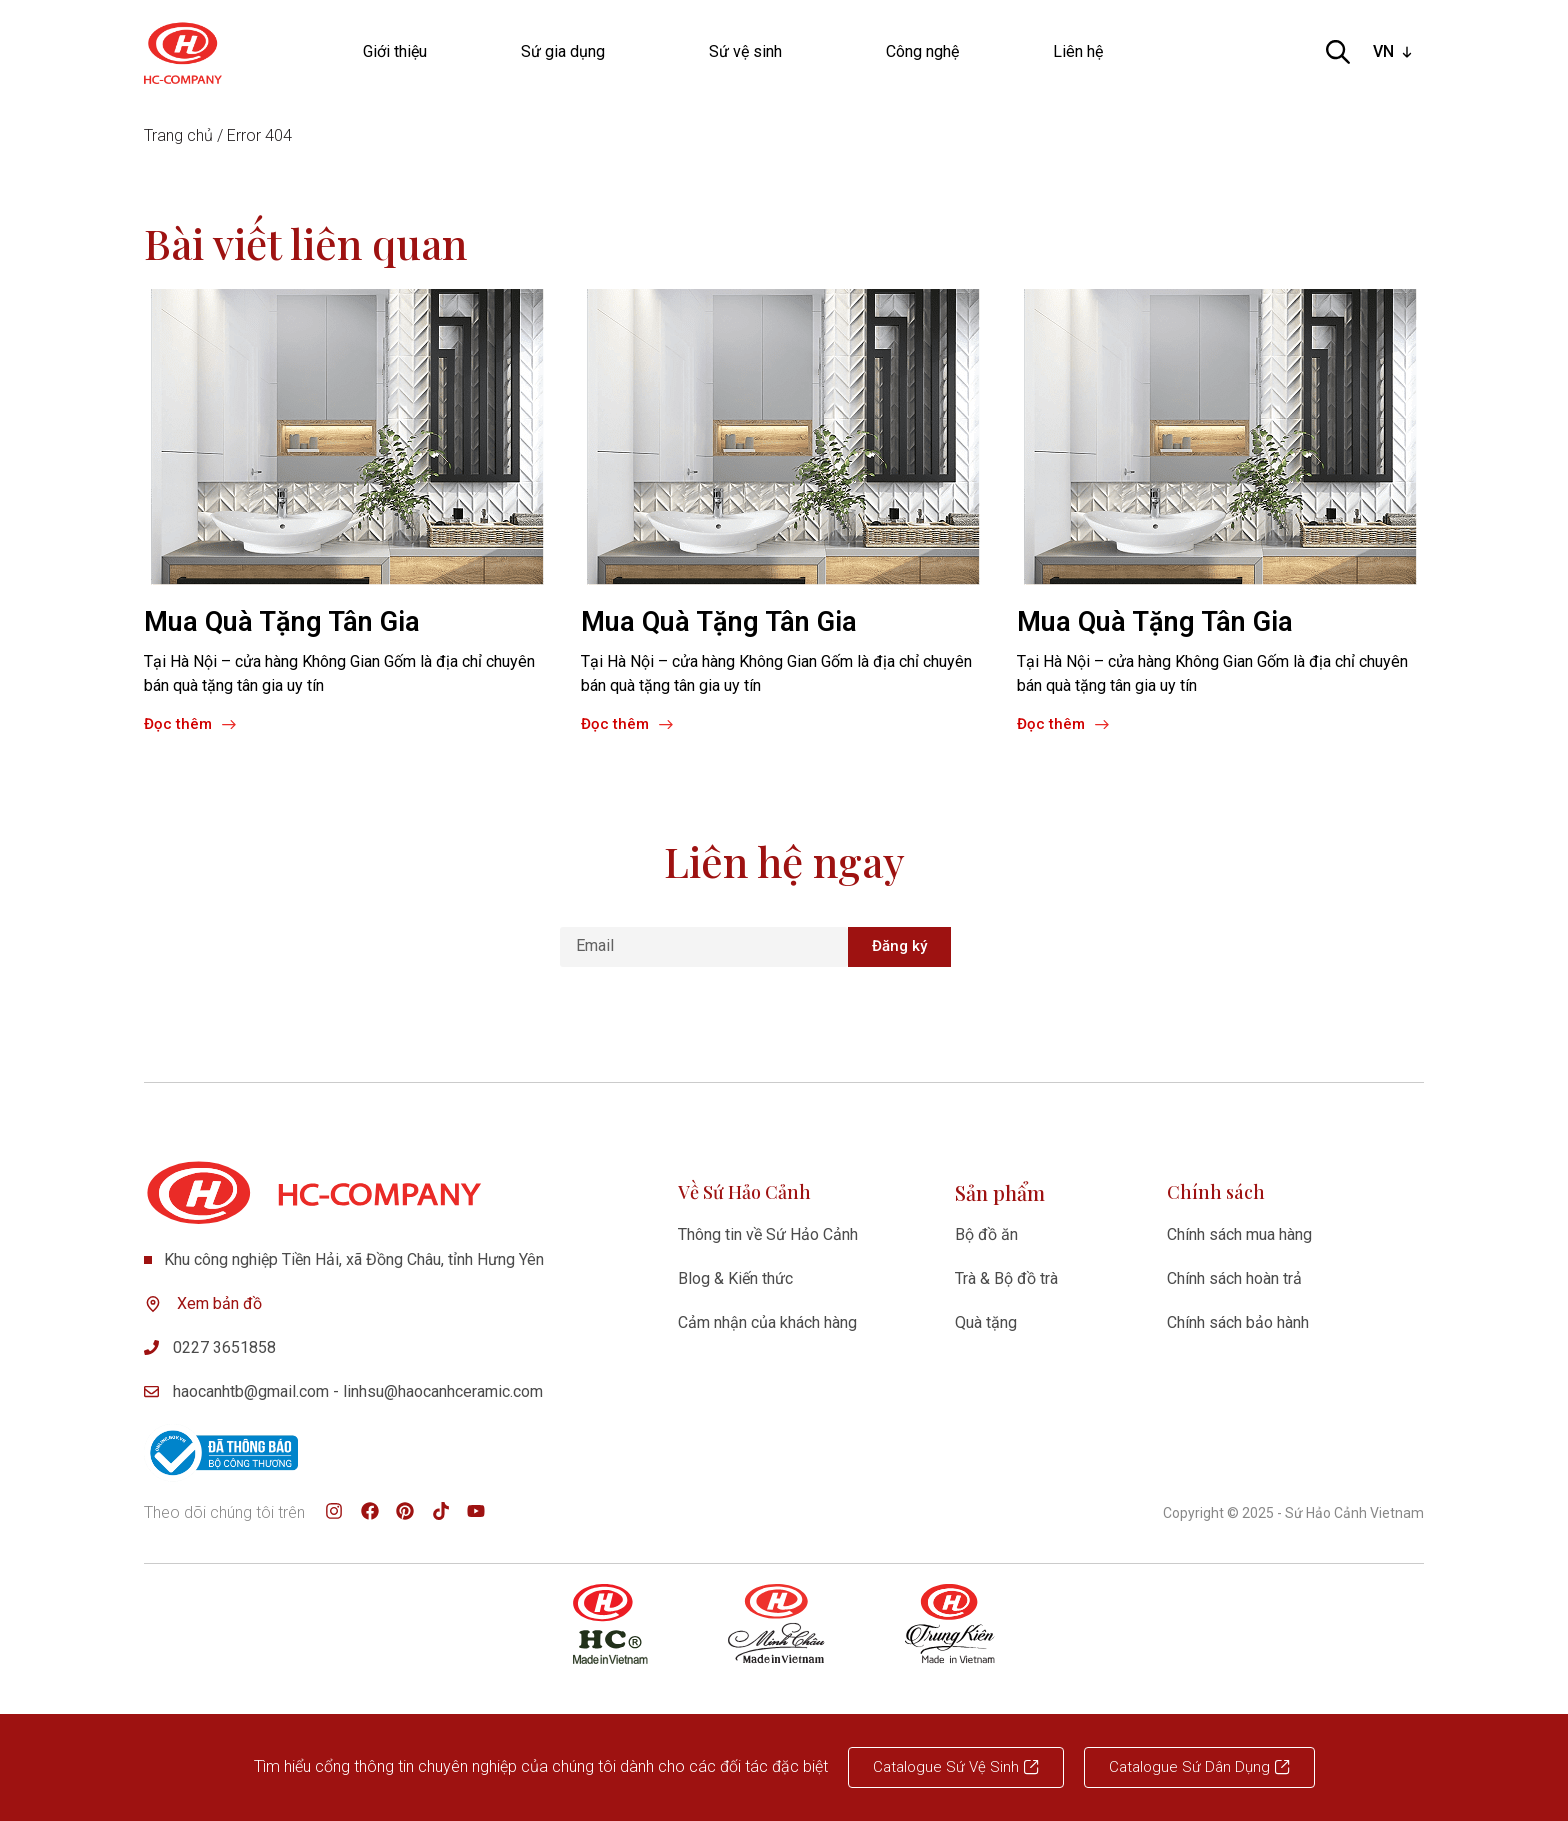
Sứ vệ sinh (750, 52)
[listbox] (1394, 52)
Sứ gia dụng (568, 52)
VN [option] (1383, 51)
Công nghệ (922, 51)
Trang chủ (178, 135)
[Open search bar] (1338, 52)
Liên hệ (1078, 51)
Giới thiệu (395, 51)
